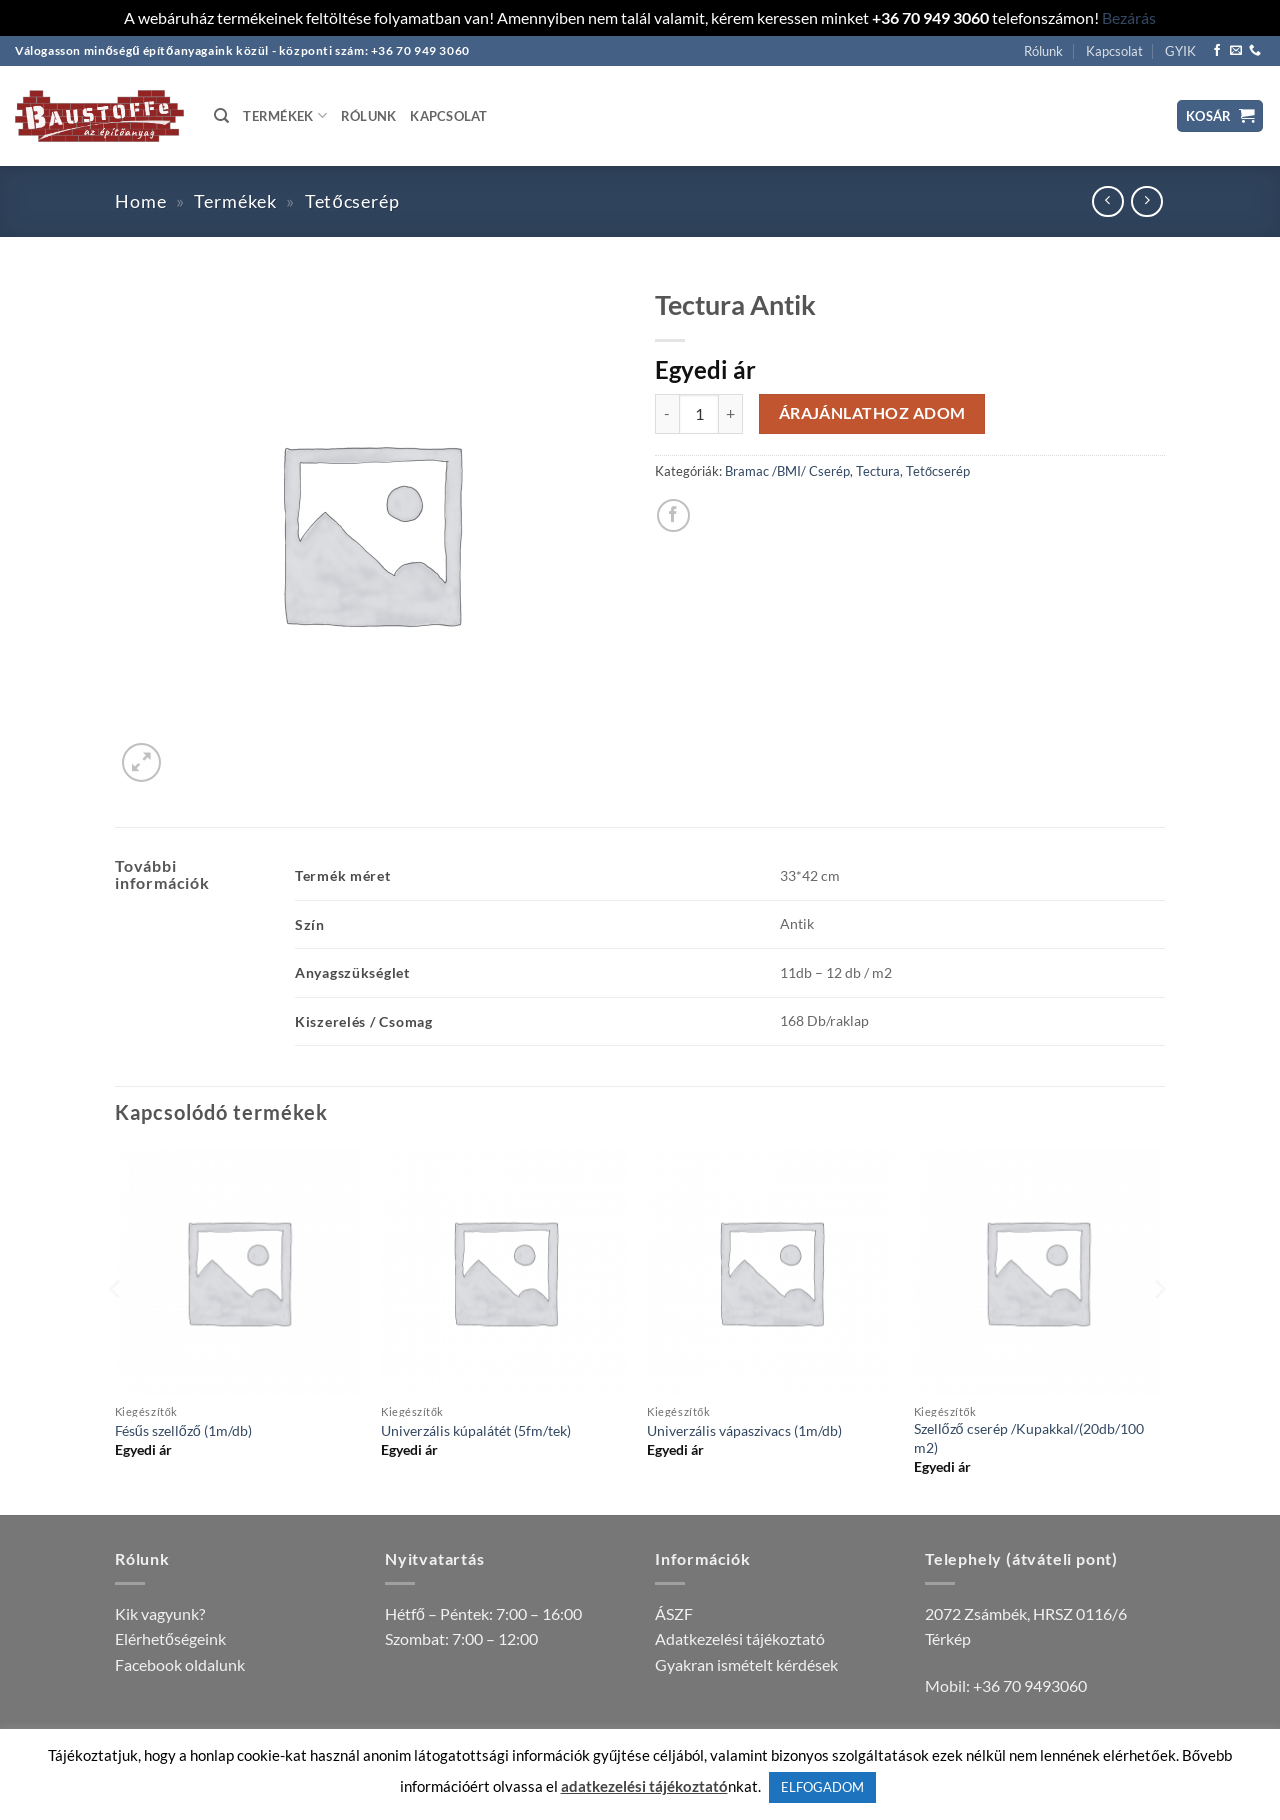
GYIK (1180, 51)
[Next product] (1107, 201)
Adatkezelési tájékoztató (740, 1638)
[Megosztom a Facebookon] (673, 515)
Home (141, 201)
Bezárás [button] (1129, 17)
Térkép (948, 1638)
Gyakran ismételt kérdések (746, 1664)
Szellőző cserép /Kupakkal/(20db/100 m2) (1029, 1438)
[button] (1220, 116)
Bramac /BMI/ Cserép (787, 471)
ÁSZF (674, 1613)
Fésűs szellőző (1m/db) (183, 1430)
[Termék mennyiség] (699, 414)
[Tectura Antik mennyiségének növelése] (731, 414)
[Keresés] (221, 116)
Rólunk (1043, 51)
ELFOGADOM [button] (822, 1787)
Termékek (285, 115)
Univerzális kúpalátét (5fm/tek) (476, 1430)
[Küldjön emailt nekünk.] (1236, 51)
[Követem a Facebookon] (1217, 51)
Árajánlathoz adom (872, 413)
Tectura (878, 471)
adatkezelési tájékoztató (644, 1786)
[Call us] (1255, 51)
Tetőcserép (352, 201)
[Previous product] (1146, 201)
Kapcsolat (1114, 51)
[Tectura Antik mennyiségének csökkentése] (667, 414)
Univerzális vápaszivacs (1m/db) (744, 1430)
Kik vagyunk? (160, 1613)
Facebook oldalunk (180, 1664)
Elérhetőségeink (170, 1638)
